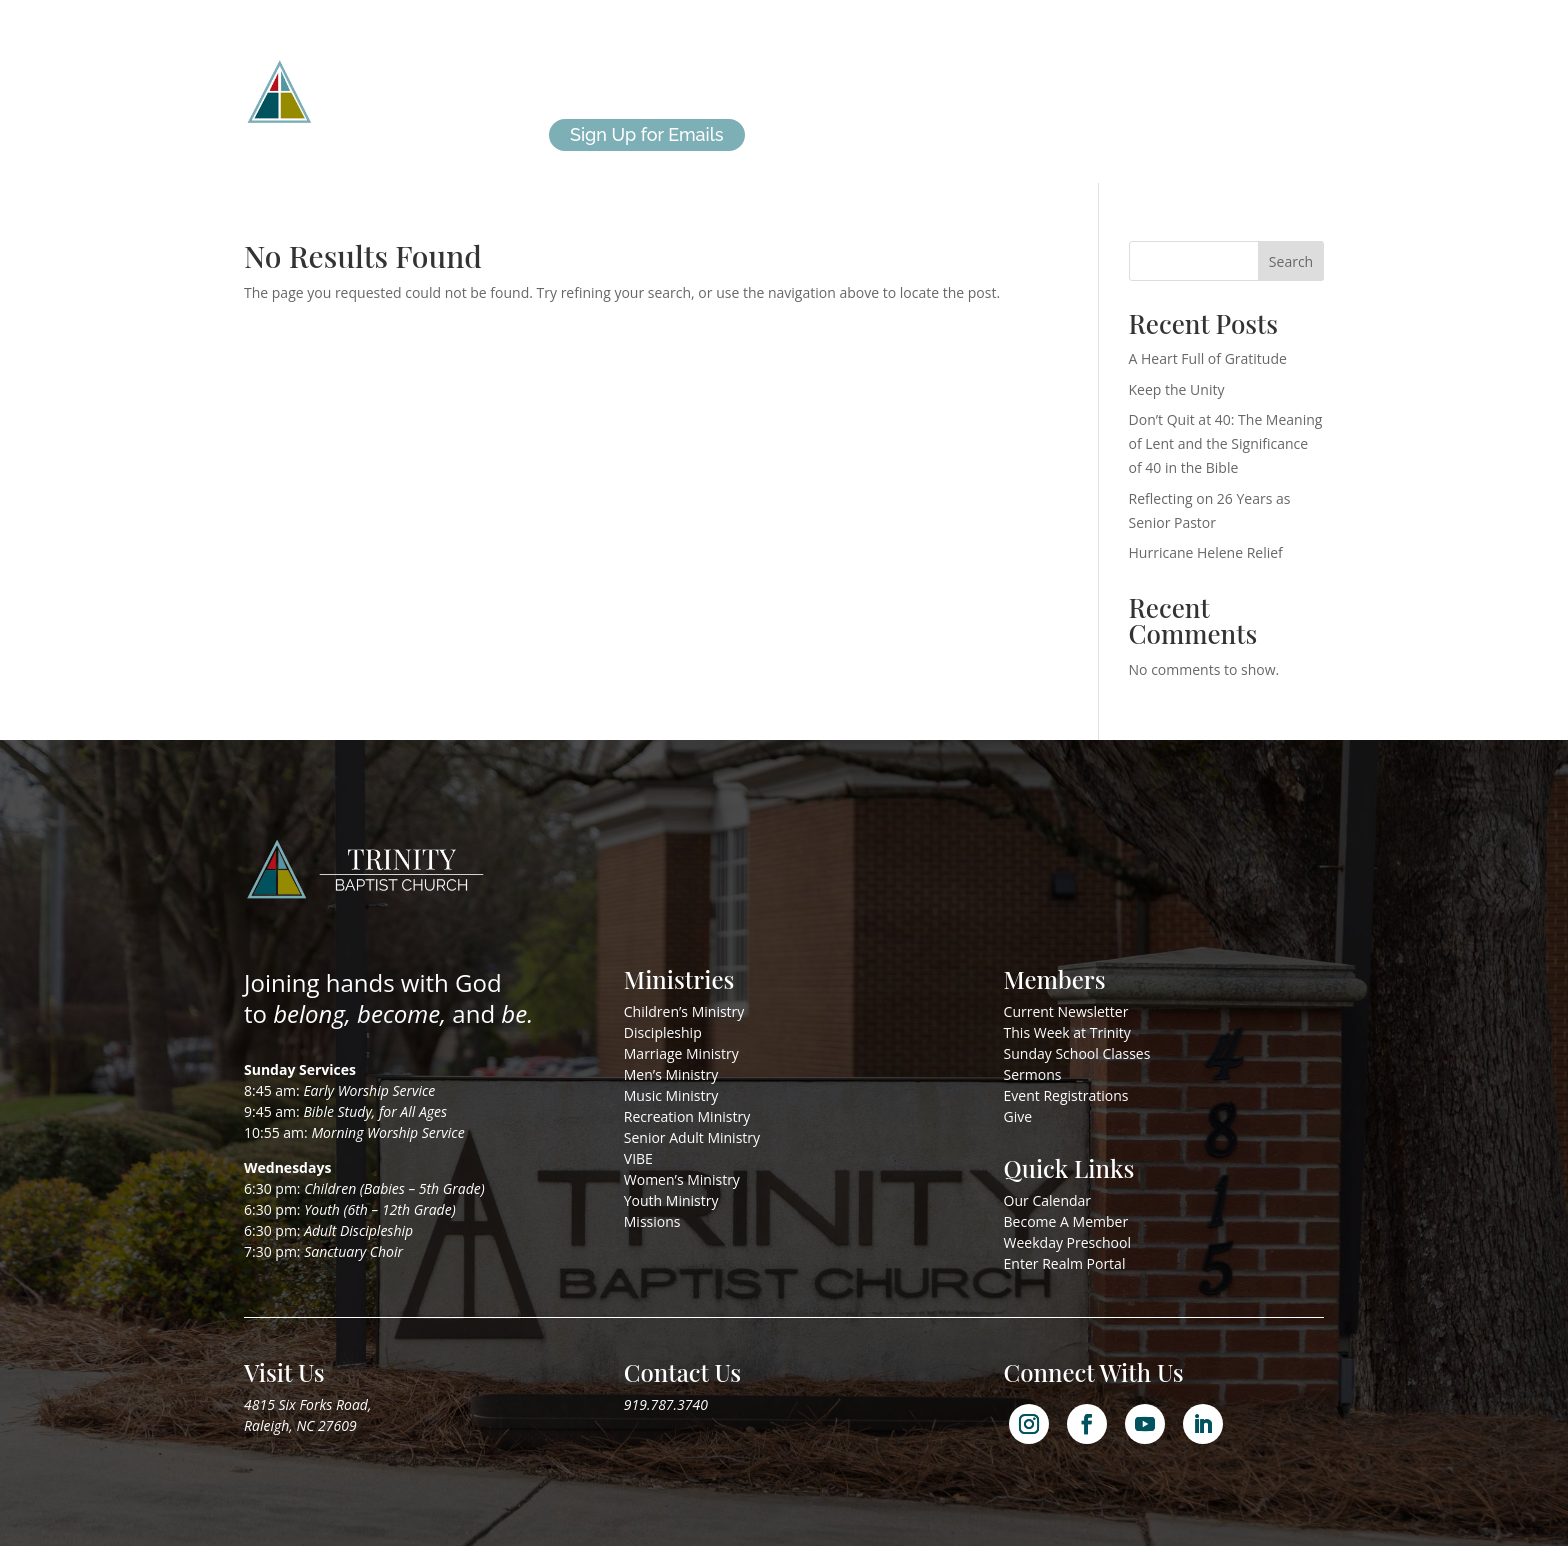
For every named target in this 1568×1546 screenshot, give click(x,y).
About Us (588, 68)
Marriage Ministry (681, 1053)
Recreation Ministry (687, 1116)
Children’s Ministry (684, 1011)
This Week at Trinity (1067, 1032)
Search (1291, 261)
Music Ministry (671, 1095)
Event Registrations (1066, 1095)
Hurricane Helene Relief (1206, 552)
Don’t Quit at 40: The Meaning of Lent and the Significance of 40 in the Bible (1226, 443)
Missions (807, 68)
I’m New (898, 68)
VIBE (638, 1158)
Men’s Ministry (671, 1074)
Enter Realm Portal (1065, 1263)
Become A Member (1066, 1221)
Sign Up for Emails (647, 134)
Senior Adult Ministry (692, 1137)
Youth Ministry (671, 1200)
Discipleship (663, 1032)
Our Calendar (1047, 1200)
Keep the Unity (1177, 389)
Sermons (1033, 1074)
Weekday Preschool (1067, 1242)
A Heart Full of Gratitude (1208, 358)
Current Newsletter (1066, 1011)
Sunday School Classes (1077, 1053)
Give (1171, 68)
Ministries (709, 68)
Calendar (1093, 68)
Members (993, 68)
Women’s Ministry (682, 1179)
